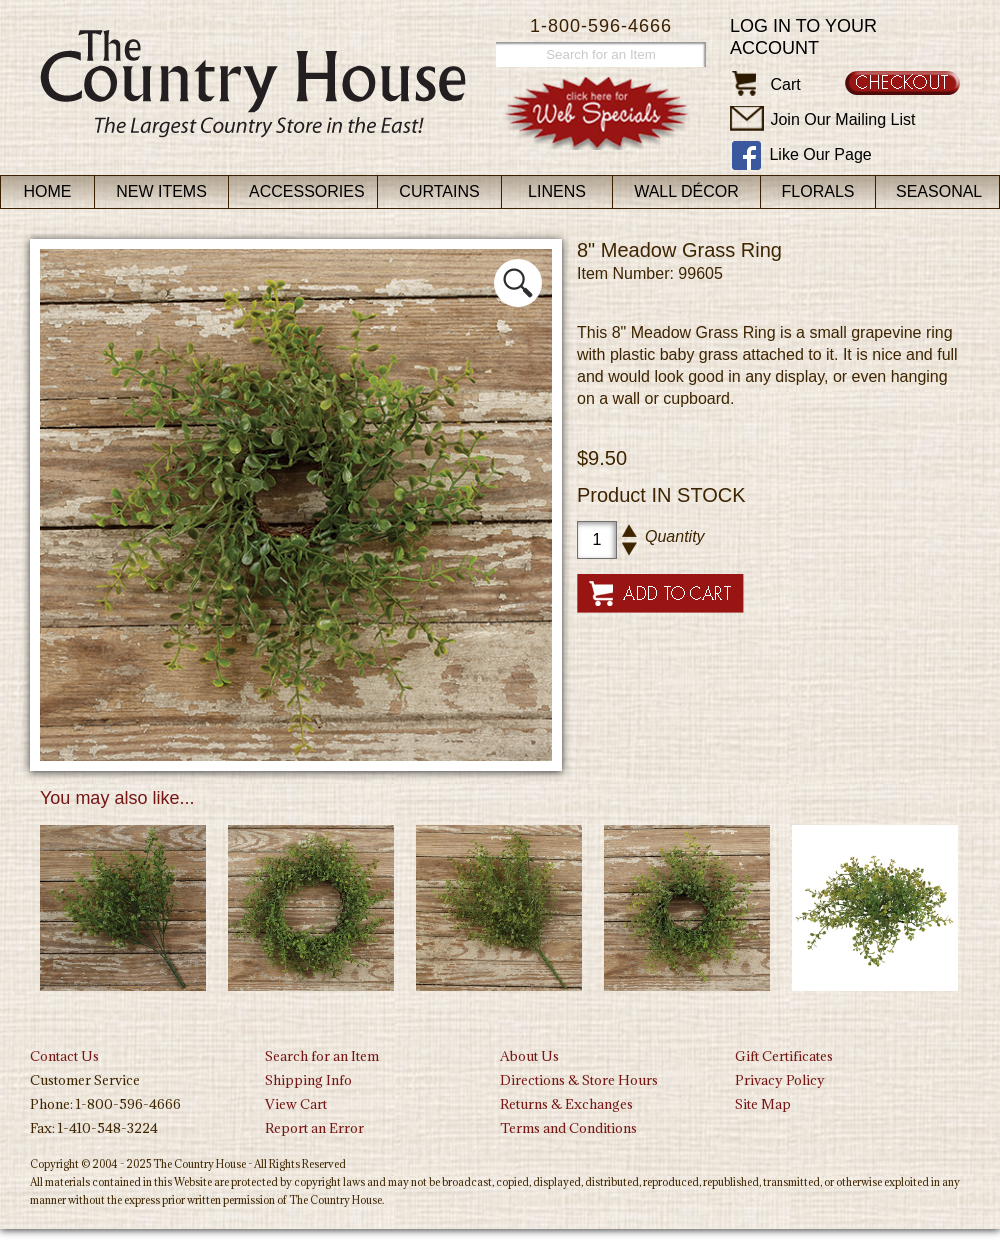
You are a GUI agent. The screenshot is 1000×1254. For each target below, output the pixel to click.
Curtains (439, 191)
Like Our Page (820, 154)
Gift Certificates (784, 1056)
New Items (161, 191)
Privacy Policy (780, 1080)
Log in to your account (803, 37)
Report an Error (314, 1128)
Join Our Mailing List (842, 119)
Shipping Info (308, 1080)
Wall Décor (686, 191)
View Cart (296, 1104)
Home (48, 191)
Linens (557, 191)
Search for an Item (322, 1056)
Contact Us (64, 1056)
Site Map (763, 1104)
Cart (785, 84)
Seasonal (939, 191)
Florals (818, 191)
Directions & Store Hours (579, 1080)
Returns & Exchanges (566, 1104)
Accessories (307, 191)
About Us (529, 1056)
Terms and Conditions (568, 1128)
